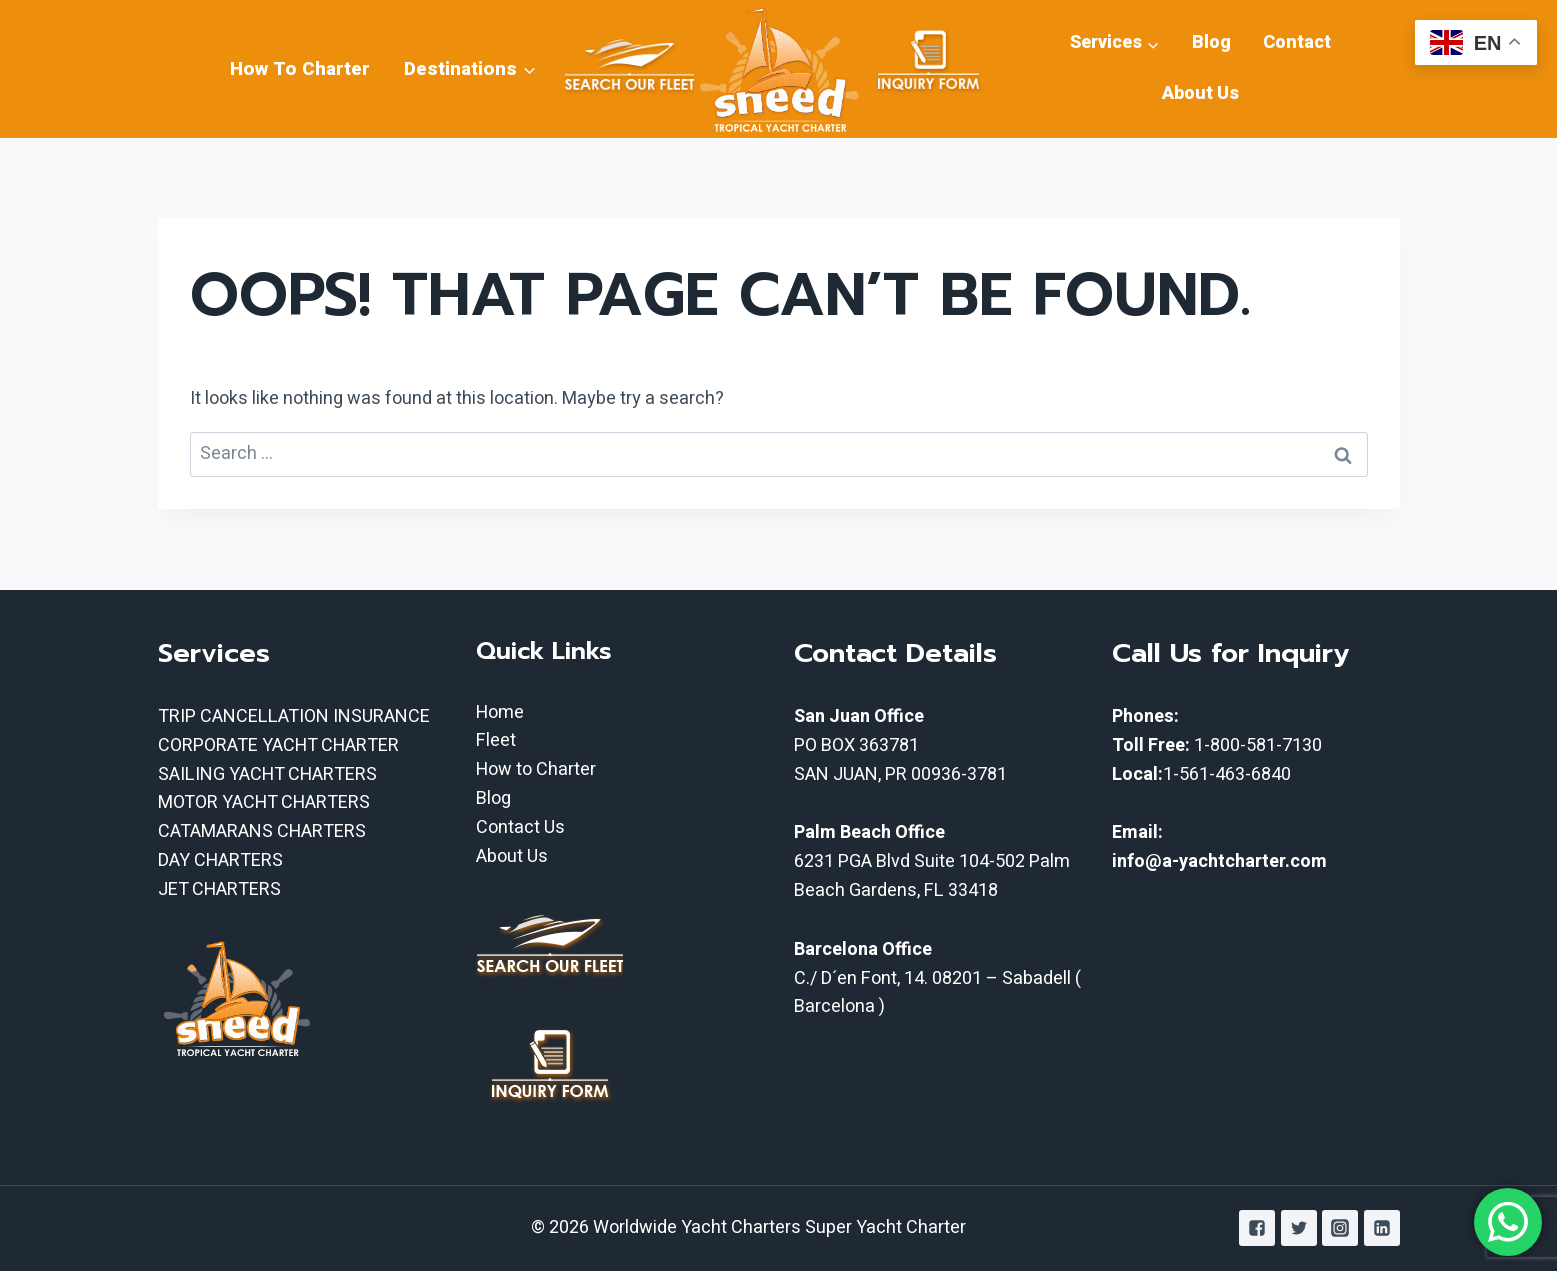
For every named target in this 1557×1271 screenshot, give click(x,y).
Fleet (496, 740)
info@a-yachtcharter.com (1219, 861)
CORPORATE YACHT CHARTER (278, 745)
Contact (1297, 42)
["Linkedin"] (1382, 1228)
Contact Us (520, 827)
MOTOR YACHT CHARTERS (264, 802)
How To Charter (300, 69)
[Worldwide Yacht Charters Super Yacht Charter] (779, 69)
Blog (1211, 42)
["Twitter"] (1299, 1228)
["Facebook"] (1257, 1228)
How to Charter (536, 769)
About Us (1200, 93)
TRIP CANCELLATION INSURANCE (294, 716)
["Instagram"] (1340, 1228)
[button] (528, 68)
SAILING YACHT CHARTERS (267, 774)
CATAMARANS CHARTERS (262, 831)
